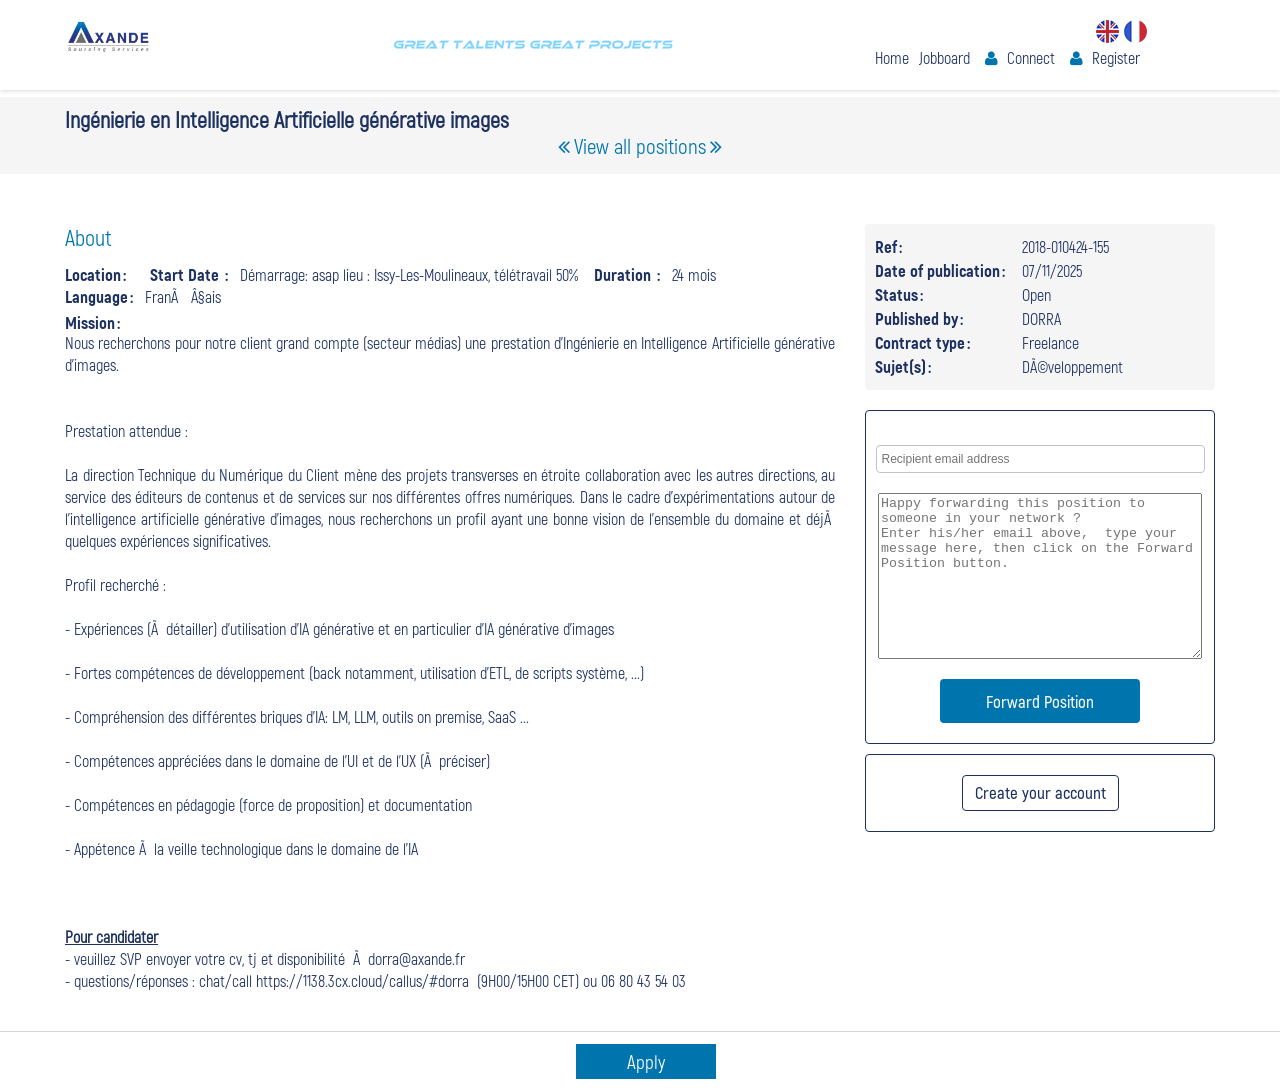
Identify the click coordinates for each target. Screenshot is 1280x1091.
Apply (646, 1061)
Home (892, 57)
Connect (1031, 57)
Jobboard (944, 57)
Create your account (1040, 792)
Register (1116, 57)
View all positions (640, 145)
